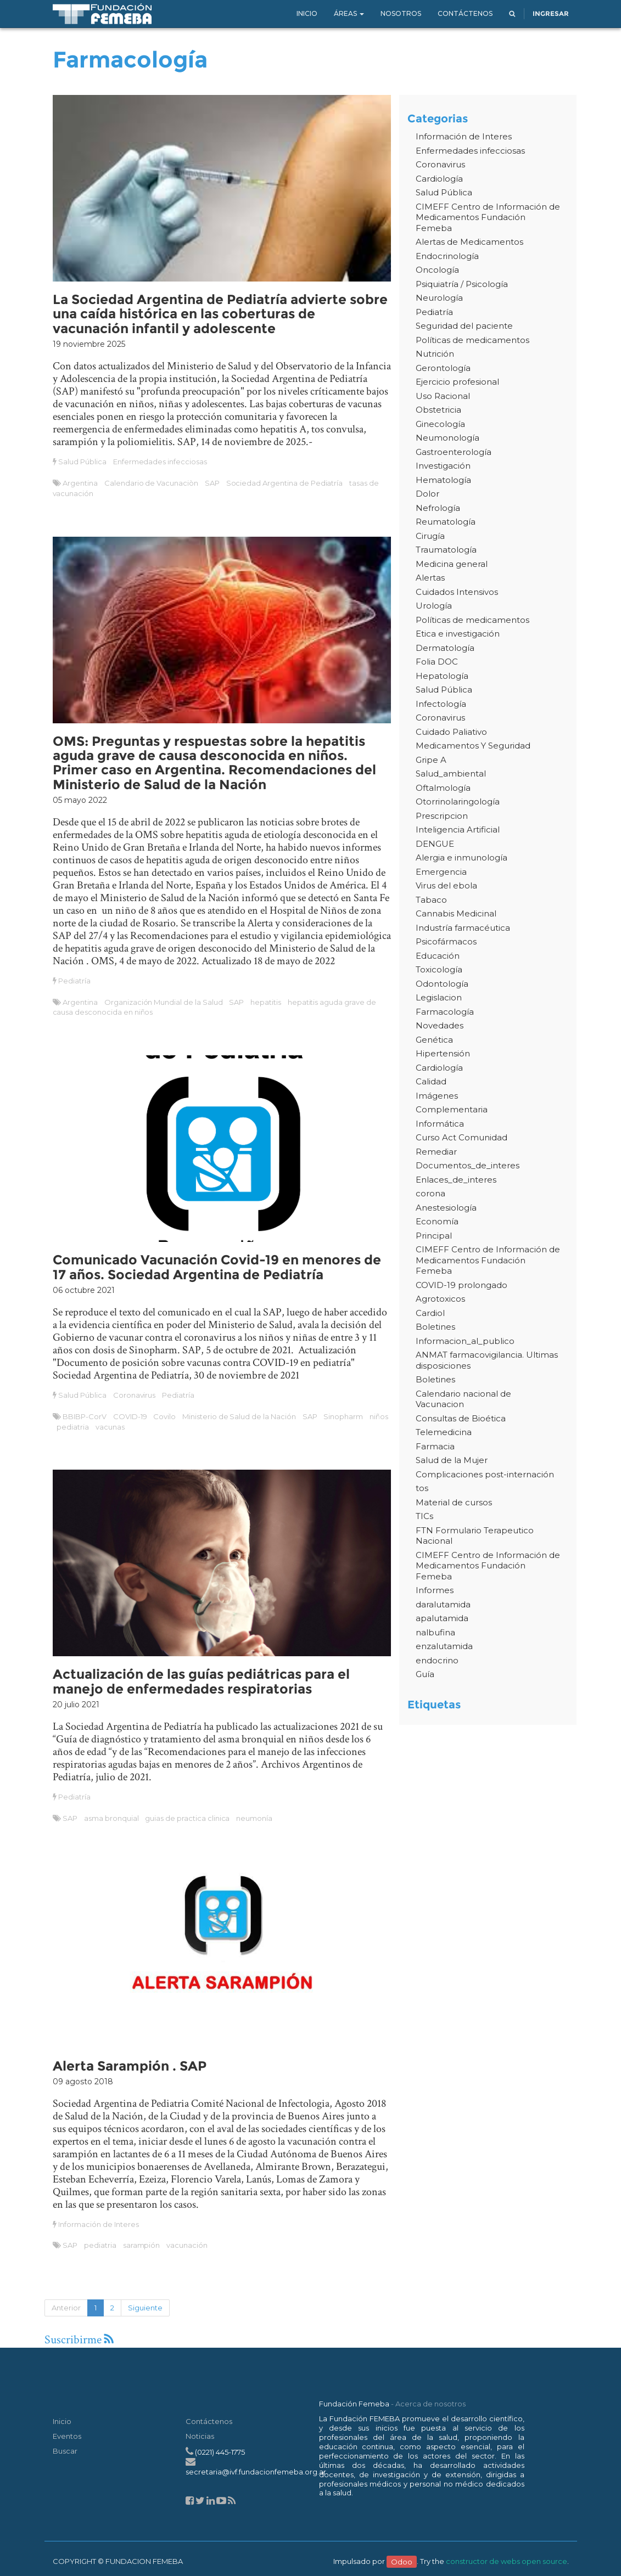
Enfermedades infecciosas (160, 461)
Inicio (62, 2421)
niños (379, 1416)
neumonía (254, 1818)
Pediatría (74, 980)
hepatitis (265, 1002)
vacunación (187, 2245)
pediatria (73, 1426)
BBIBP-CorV (85, 1416)
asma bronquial (111, 1818)
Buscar (65, 2450)
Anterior (66, 2307)
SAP (212, 483)
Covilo (164, 1416)
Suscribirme (79, 2340)
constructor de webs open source (506, 2561)
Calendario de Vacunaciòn (151, 483)
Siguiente (145, 2307)
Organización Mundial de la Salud (163, 1002)
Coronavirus (134, 1395)
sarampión (141, 2245)
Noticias (200, 2436)
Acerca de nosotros (430, 2403)
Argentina (80, 483)
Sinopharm (343, 1416)
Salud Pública (82, 461)
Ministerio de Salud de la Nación (239, 1416)
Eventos (67, 2436)
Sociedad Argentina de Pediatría (284, 483)
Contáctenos (209, 2421)
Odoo (401, 2561)
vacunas (110, 1426)
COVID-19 (130, 1416)
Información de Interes (98, 2224)
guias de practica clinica (187, 1818)
